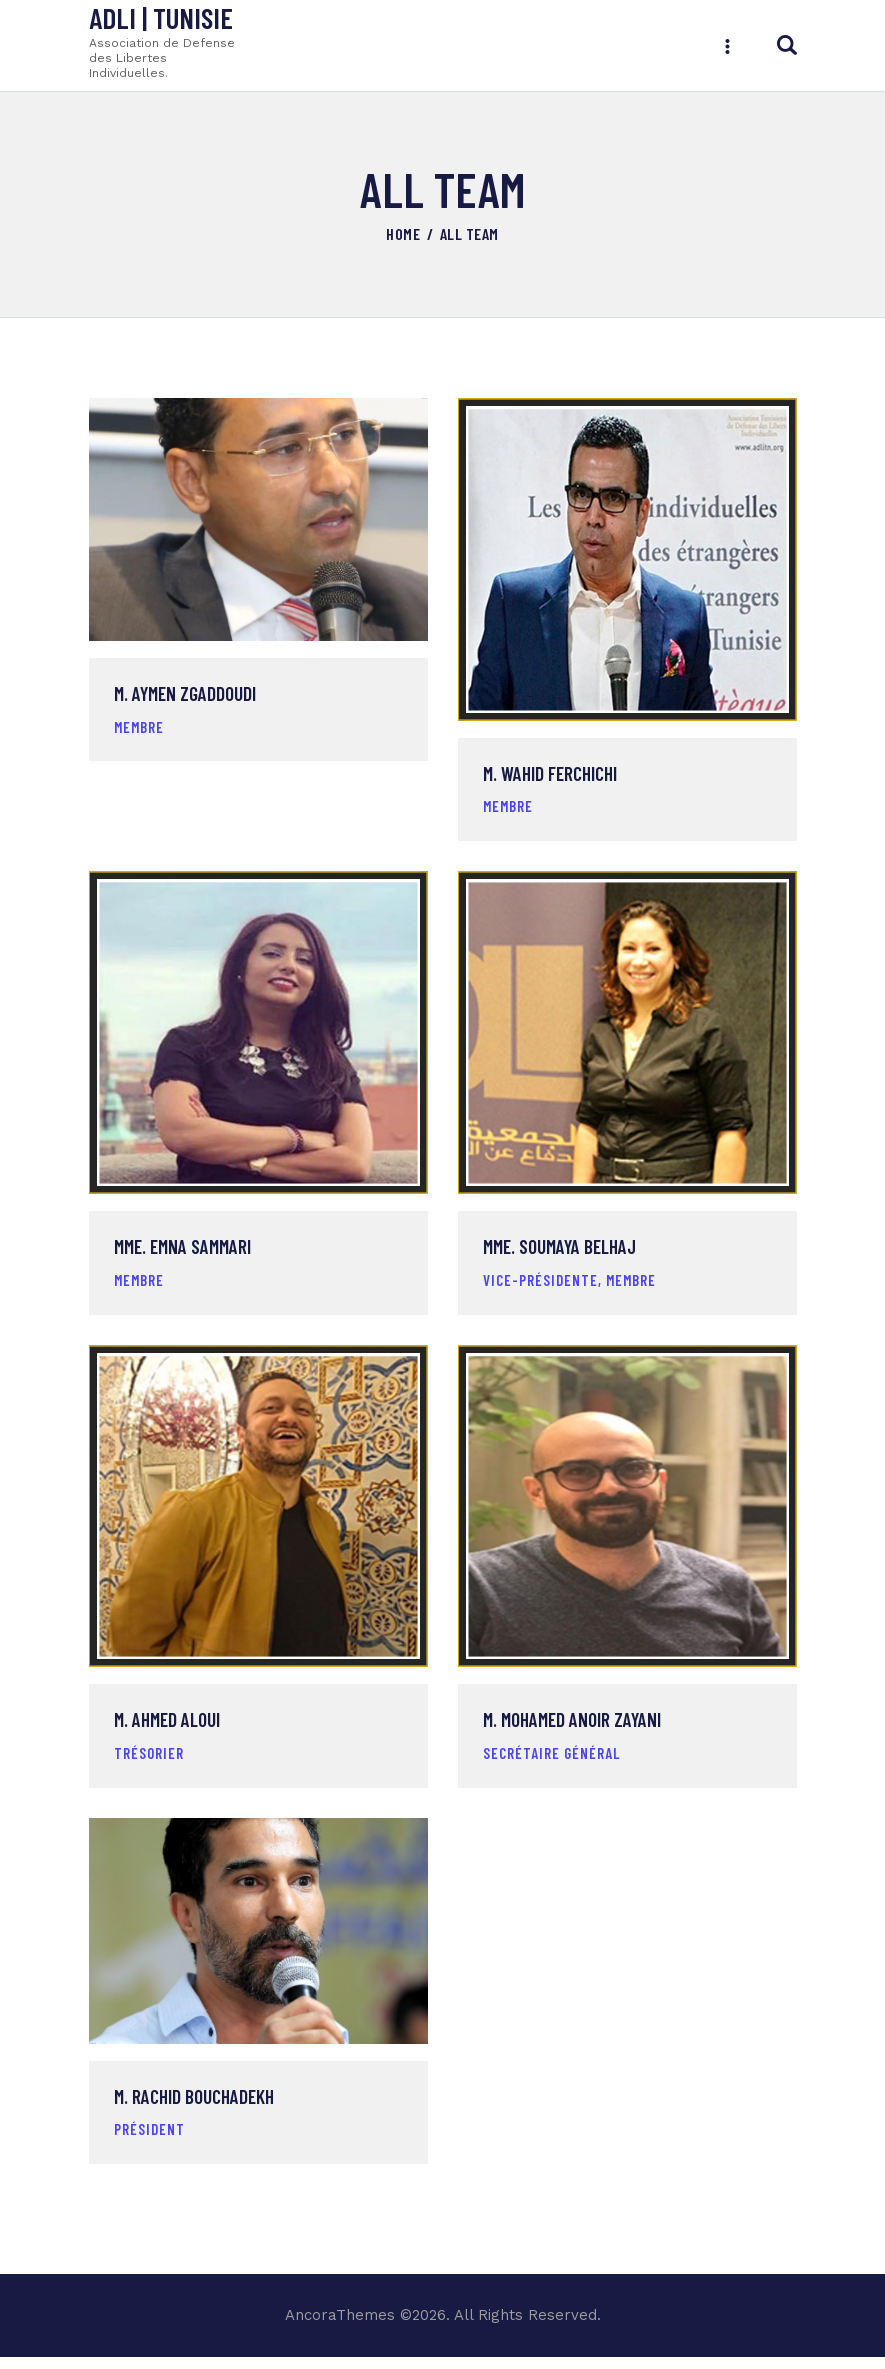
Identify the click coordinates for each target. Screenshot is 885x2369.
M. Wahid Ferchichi (550, 777)
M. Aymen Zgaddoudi (185, 697)
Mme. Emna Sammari (182, 1253)
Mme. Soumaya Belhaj (559, 1253)
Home (403, 233)
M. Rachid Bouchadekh (194, 2109)
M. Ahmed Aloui (167, 1729)
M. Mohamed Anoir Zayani (572, 1729)
